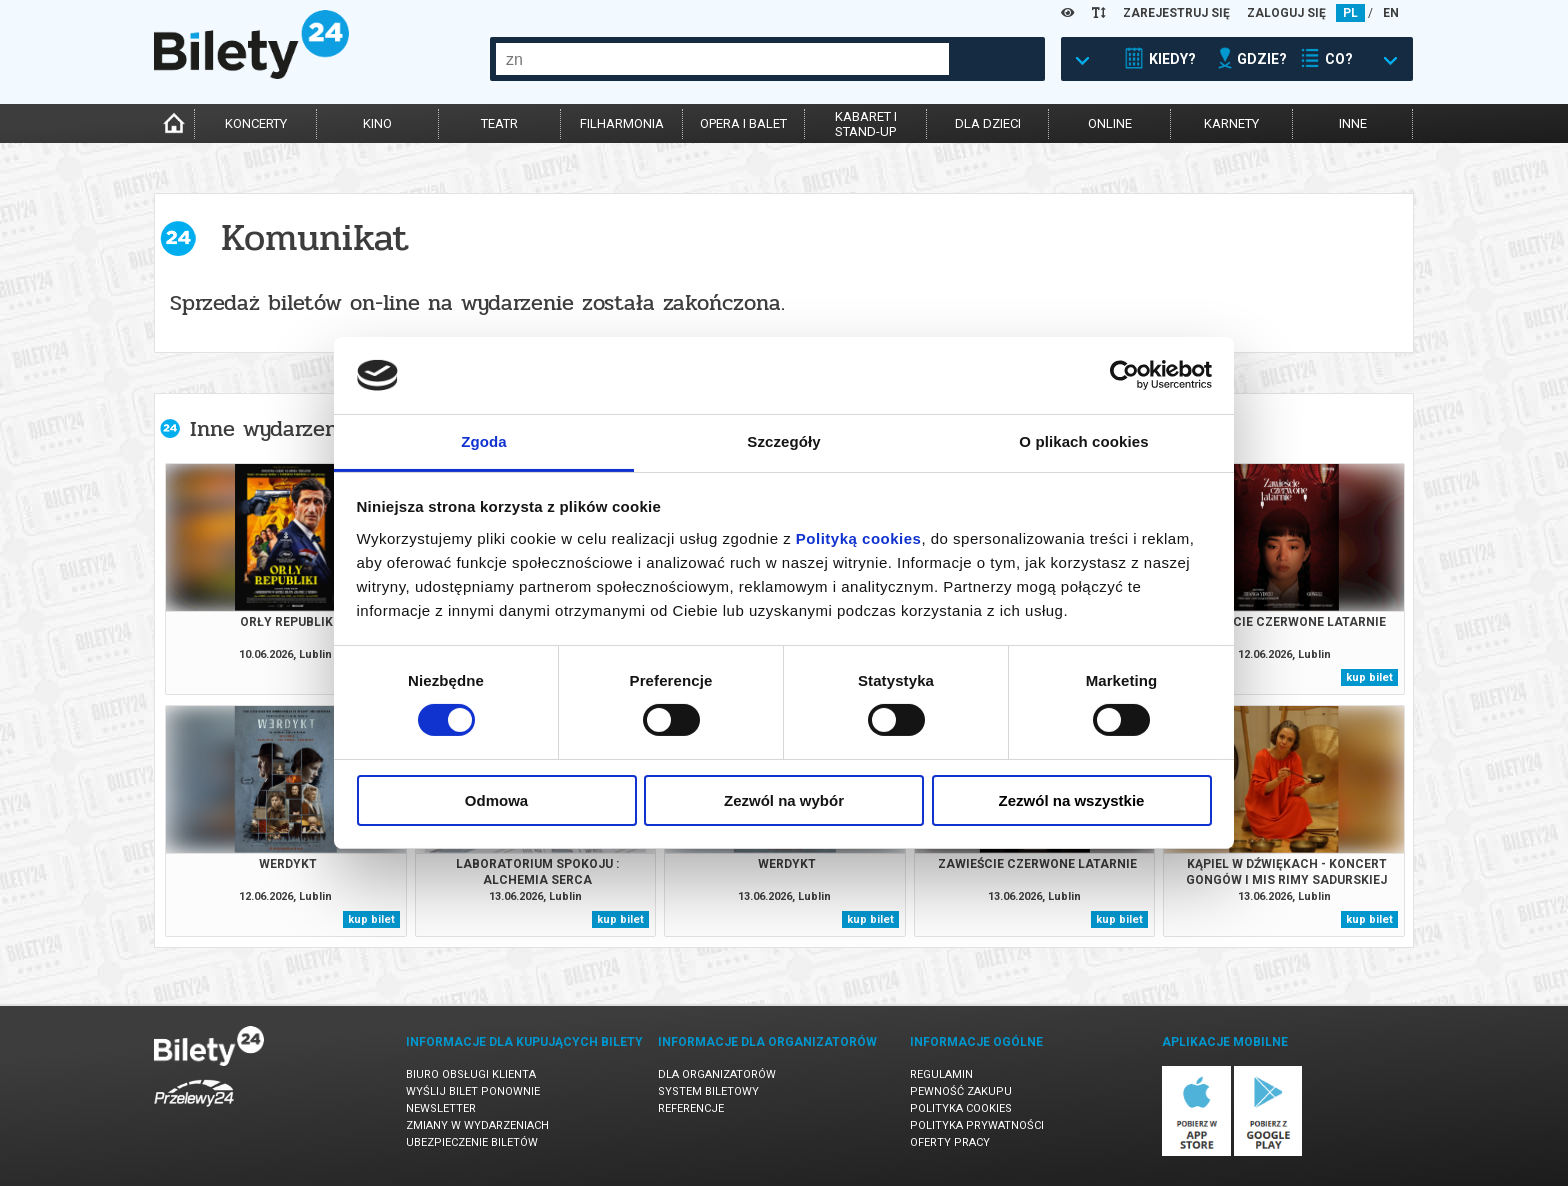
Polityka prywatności (977, 1125)
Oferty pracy (950, 1142)
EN (1391, 13)
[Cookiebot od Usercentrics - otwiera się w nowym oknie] (1124, 375)
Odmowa (496, 800)
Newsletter (441, 1108)
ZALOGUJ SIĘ (1286, 13)
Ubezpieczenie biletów (472, 1142)
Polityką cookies (859, 538)
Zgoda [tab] (484, 441)
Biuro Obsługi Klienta (471, 1074)
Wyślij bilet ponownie (473, 1091)
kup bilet (1369, 677)
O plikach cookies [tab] (1083, 441)
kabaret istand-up (866, 124)
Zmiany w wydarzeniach (477, 1125)
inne (1353, 123)
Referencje (691, 1108)
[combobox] (722, 59)
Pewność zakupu (961, 1091)
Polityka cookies (961, 1108)
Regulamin (941, 1074)
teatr (499, 123)
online (1110, 123)
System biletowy (708, 1091)
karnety (1231, 123)
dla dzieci (988, 123)
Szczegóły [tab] (783, 441)
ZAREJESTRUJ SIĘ (1176, 13)
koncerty (256, 123)
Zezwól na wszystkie (1072, 800)
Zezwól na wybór (784, 800)
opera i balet (743, 123)
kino (377, 123)
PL (1350, 13)
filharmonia (622, 123)
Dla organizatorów (717, 1074)
